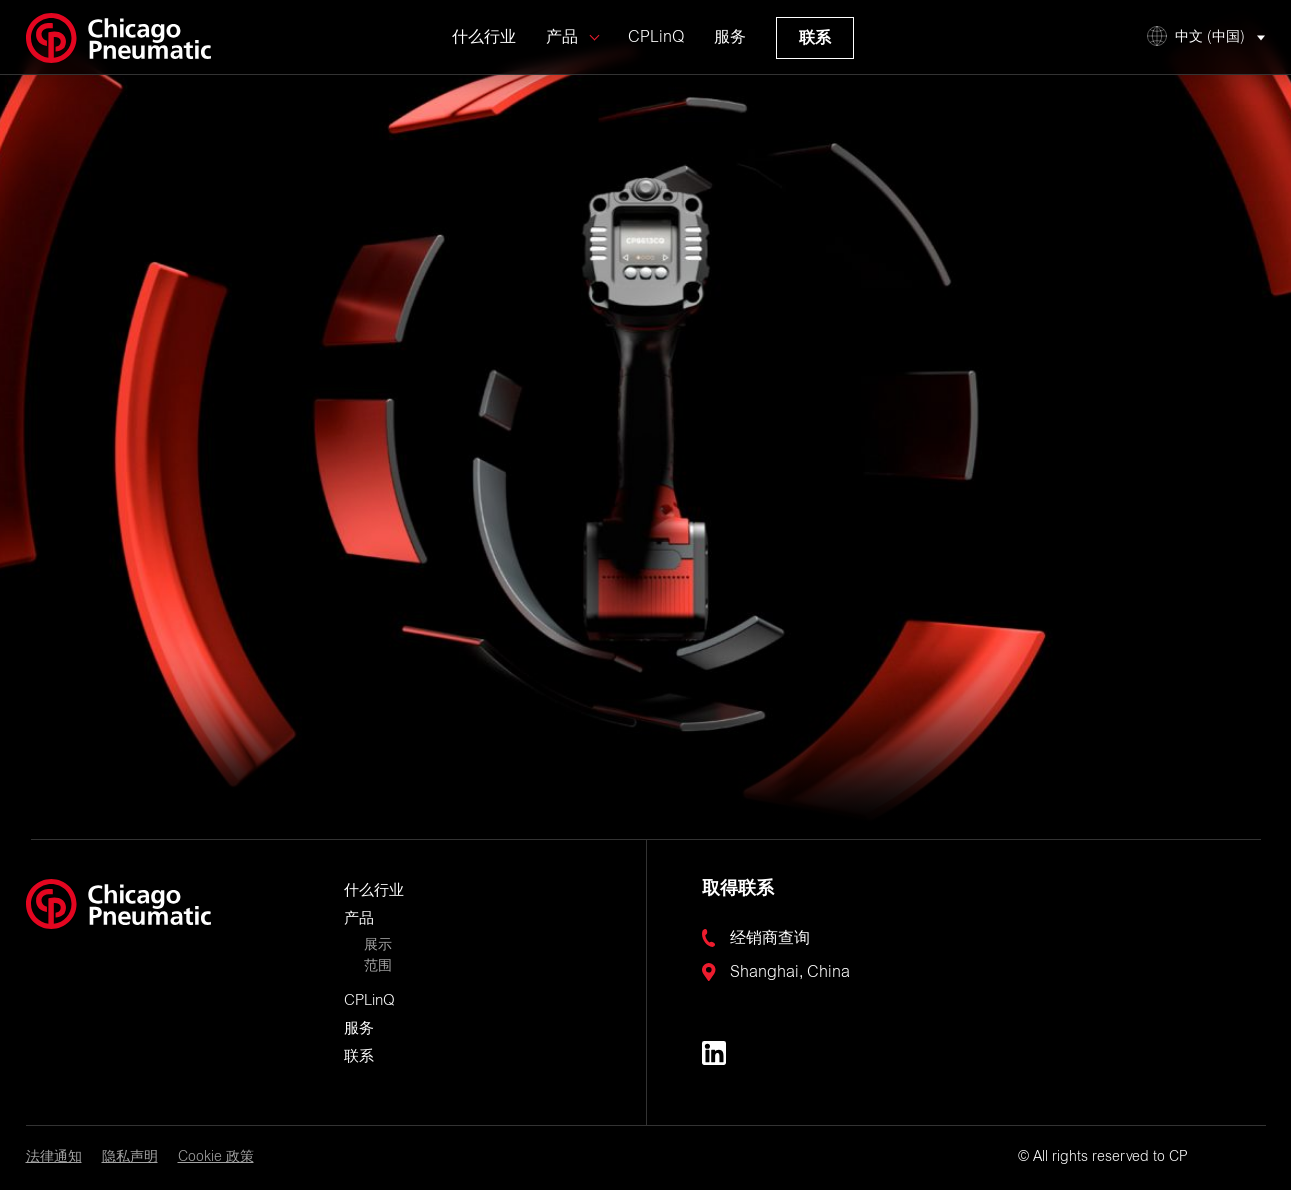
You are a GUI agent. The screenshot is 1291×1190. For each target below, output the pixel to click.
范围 (378, 967)
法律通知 (54, 1158)
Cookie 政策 (216, 1158)
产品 (562, 53)
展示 (378, 946)
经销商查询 (770, 939)
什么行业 (484, 53)
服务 (730, 53)
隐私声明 (130, 1158)
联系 (815, 52)
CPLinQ (656, 53)
